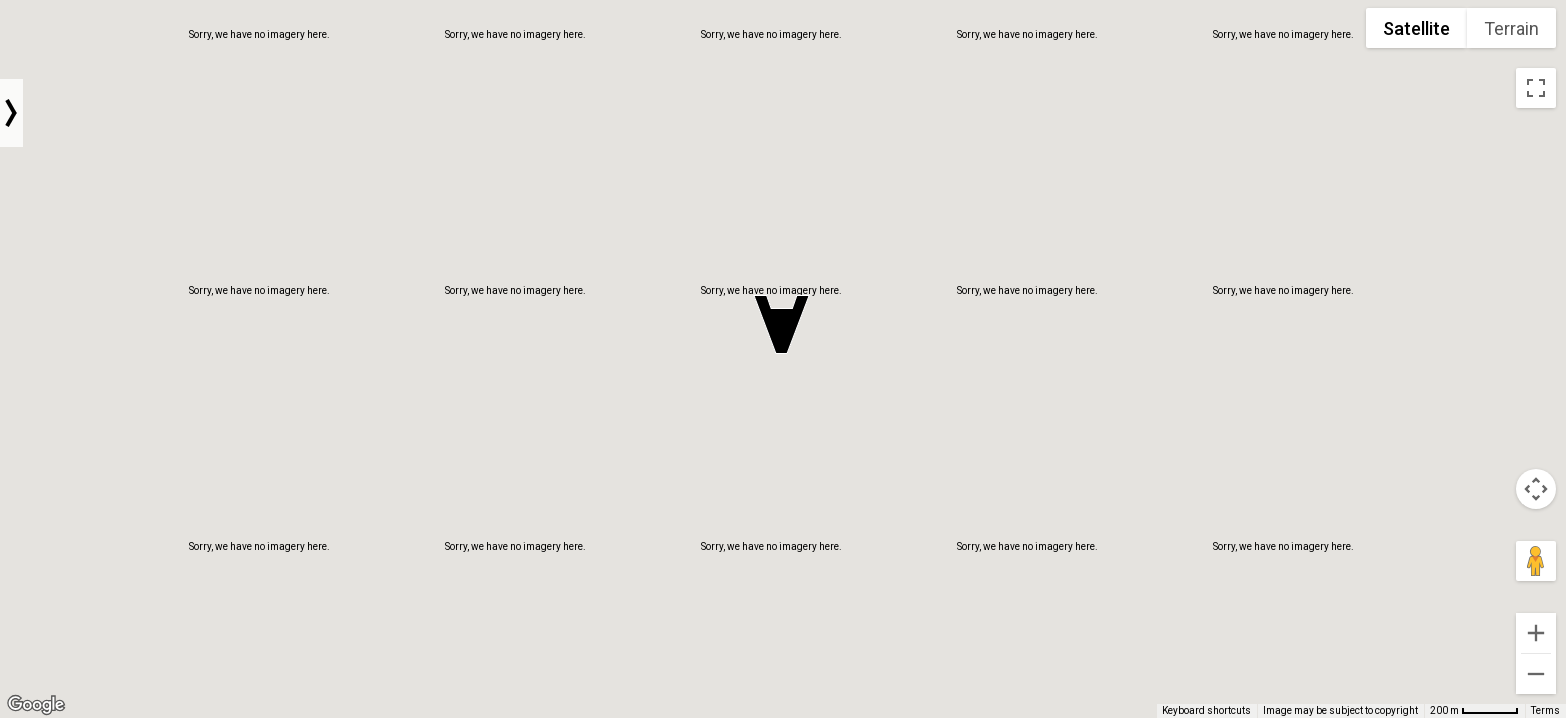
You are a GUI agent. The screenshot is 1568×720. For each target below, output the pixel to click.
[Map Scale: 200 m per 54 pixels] (1474, 711)
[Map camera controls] (1536, 489)
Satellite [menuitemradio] (1416, 28)
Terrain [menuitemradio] (1511, 28)
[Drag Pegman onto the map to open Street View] (1536, 561)
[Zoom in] (1536, 633)
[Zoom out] (1536, 674)
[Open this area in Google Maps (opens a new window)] (36, 705)
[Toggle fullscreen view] (1536, 88)
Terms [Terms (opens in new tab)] (1545, 710)
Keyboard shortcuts (1206, 710)
